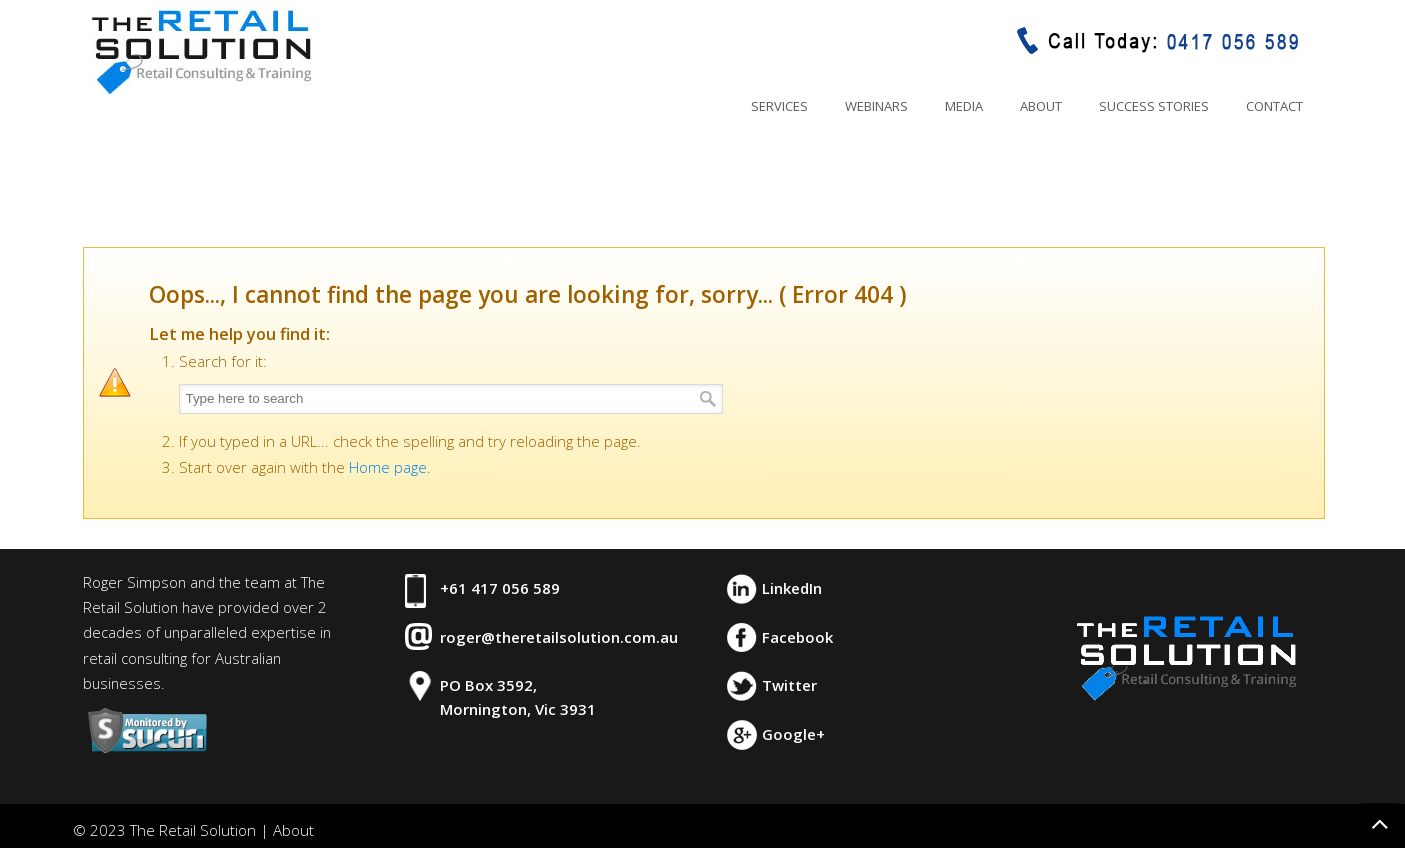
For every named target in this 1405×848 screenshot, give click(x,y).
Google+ (793, 734)
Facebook (797, 637)
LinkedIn (792, 588)
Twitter (789, 685)
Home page (388, 467)
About (293, 830)
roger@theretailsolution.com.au (559, 637)
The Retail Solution (201, 51)
